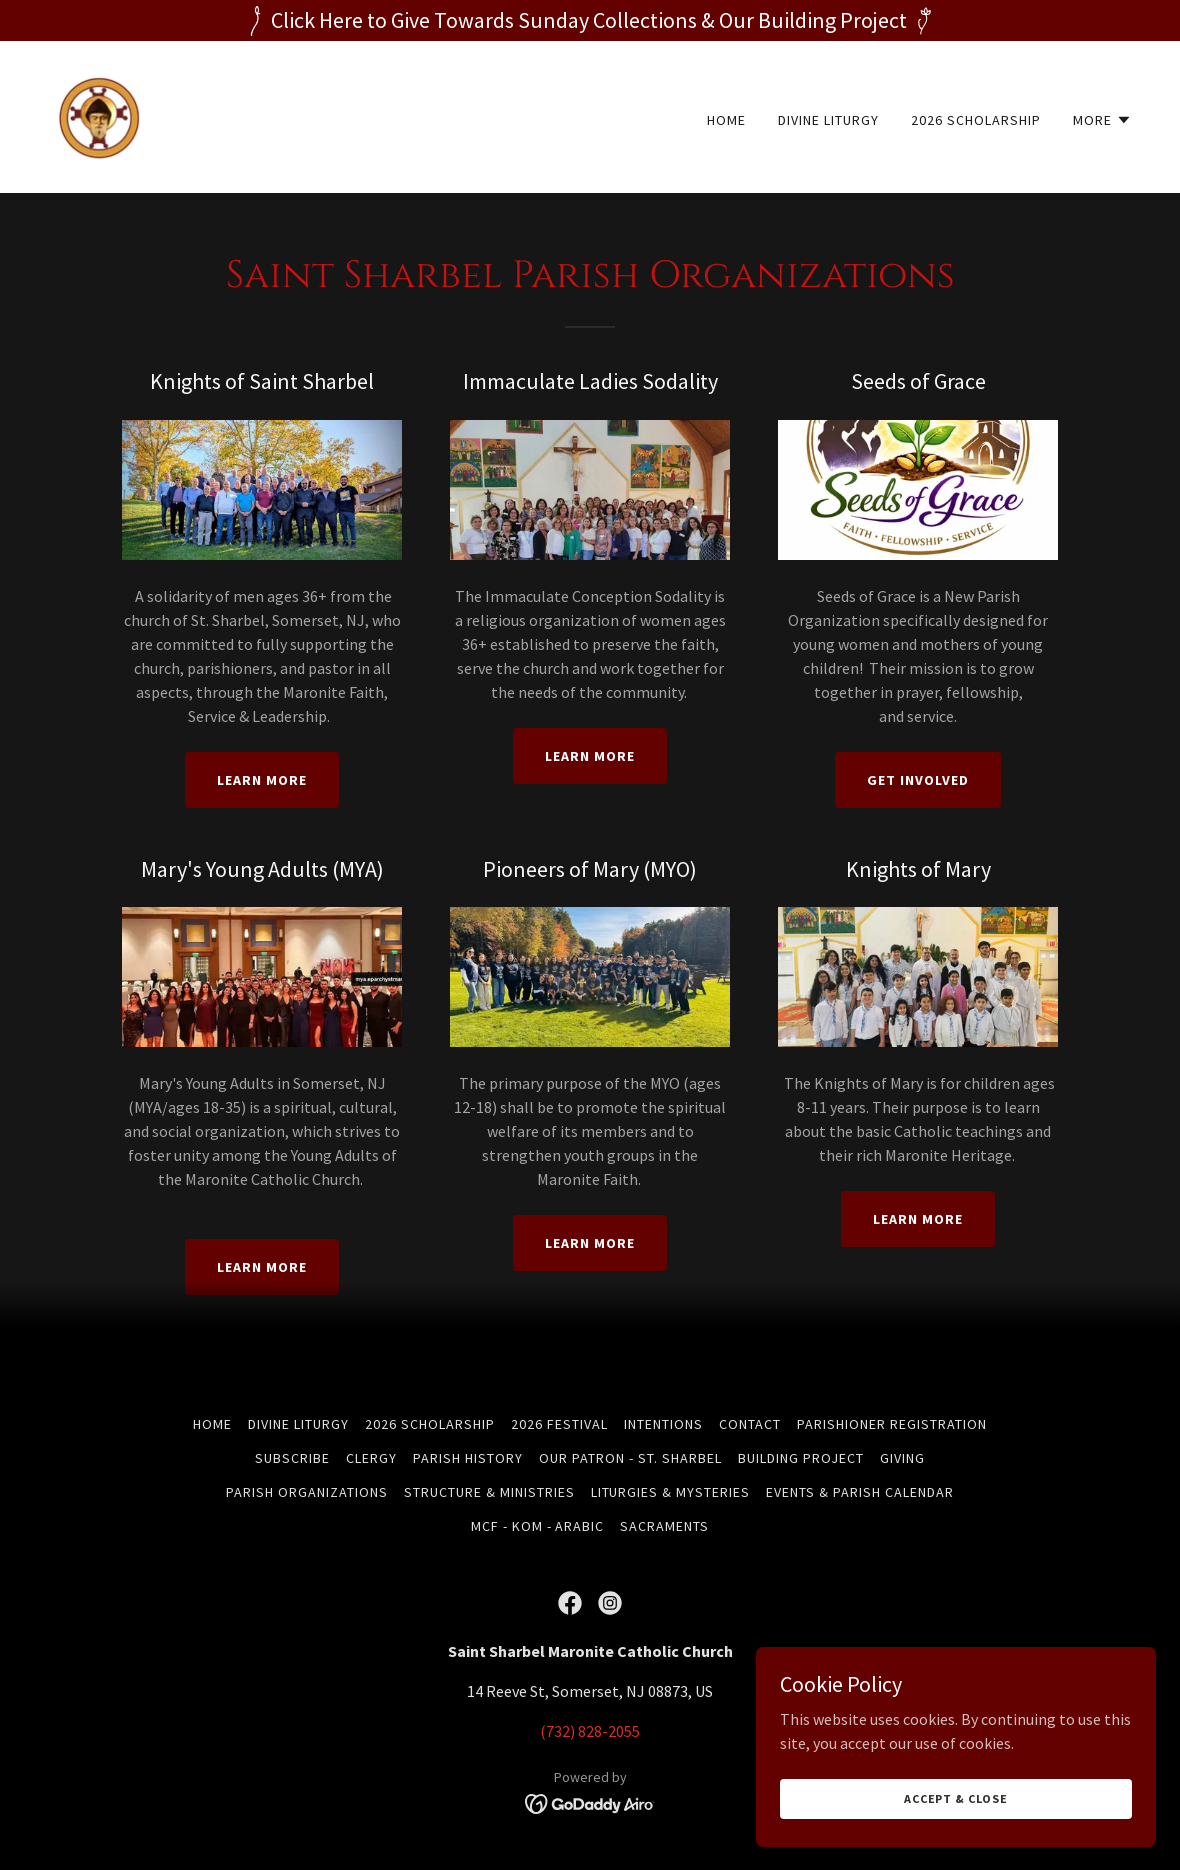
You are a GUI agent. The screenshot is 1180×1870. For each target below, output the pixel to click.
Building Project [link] (801, 1458)
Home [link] (726, 120)
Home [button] (212, 1424)
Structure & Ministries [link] (489, 1492)
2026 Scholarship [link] (976, 120)
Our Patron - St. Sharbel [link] (630, 1458)
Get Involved (918, 780)
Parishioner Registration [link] (892, 1424)
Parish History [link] (468, 1458)
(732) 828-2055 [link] (590, 1731)
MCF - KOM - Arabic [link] (538, 1526)
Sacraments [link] (664, 1526)
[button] (1102, 120)
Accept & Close (956, 1798)
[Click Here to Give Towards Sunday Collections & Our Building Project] (590, 20)
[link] (100, 115)
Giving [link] (902, 1458)
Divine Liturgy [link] (828, 120)
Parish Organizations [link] (307, 1492)
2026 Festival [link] (559, 1424)
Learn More (262, 780)
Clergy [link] (371, 1458)
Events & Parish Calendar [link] (860, 1492)
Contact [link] (750, 1424)
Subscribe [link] (292, 1458)
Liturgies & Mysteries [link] (671, 1492)
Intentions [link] (663, 1424)
